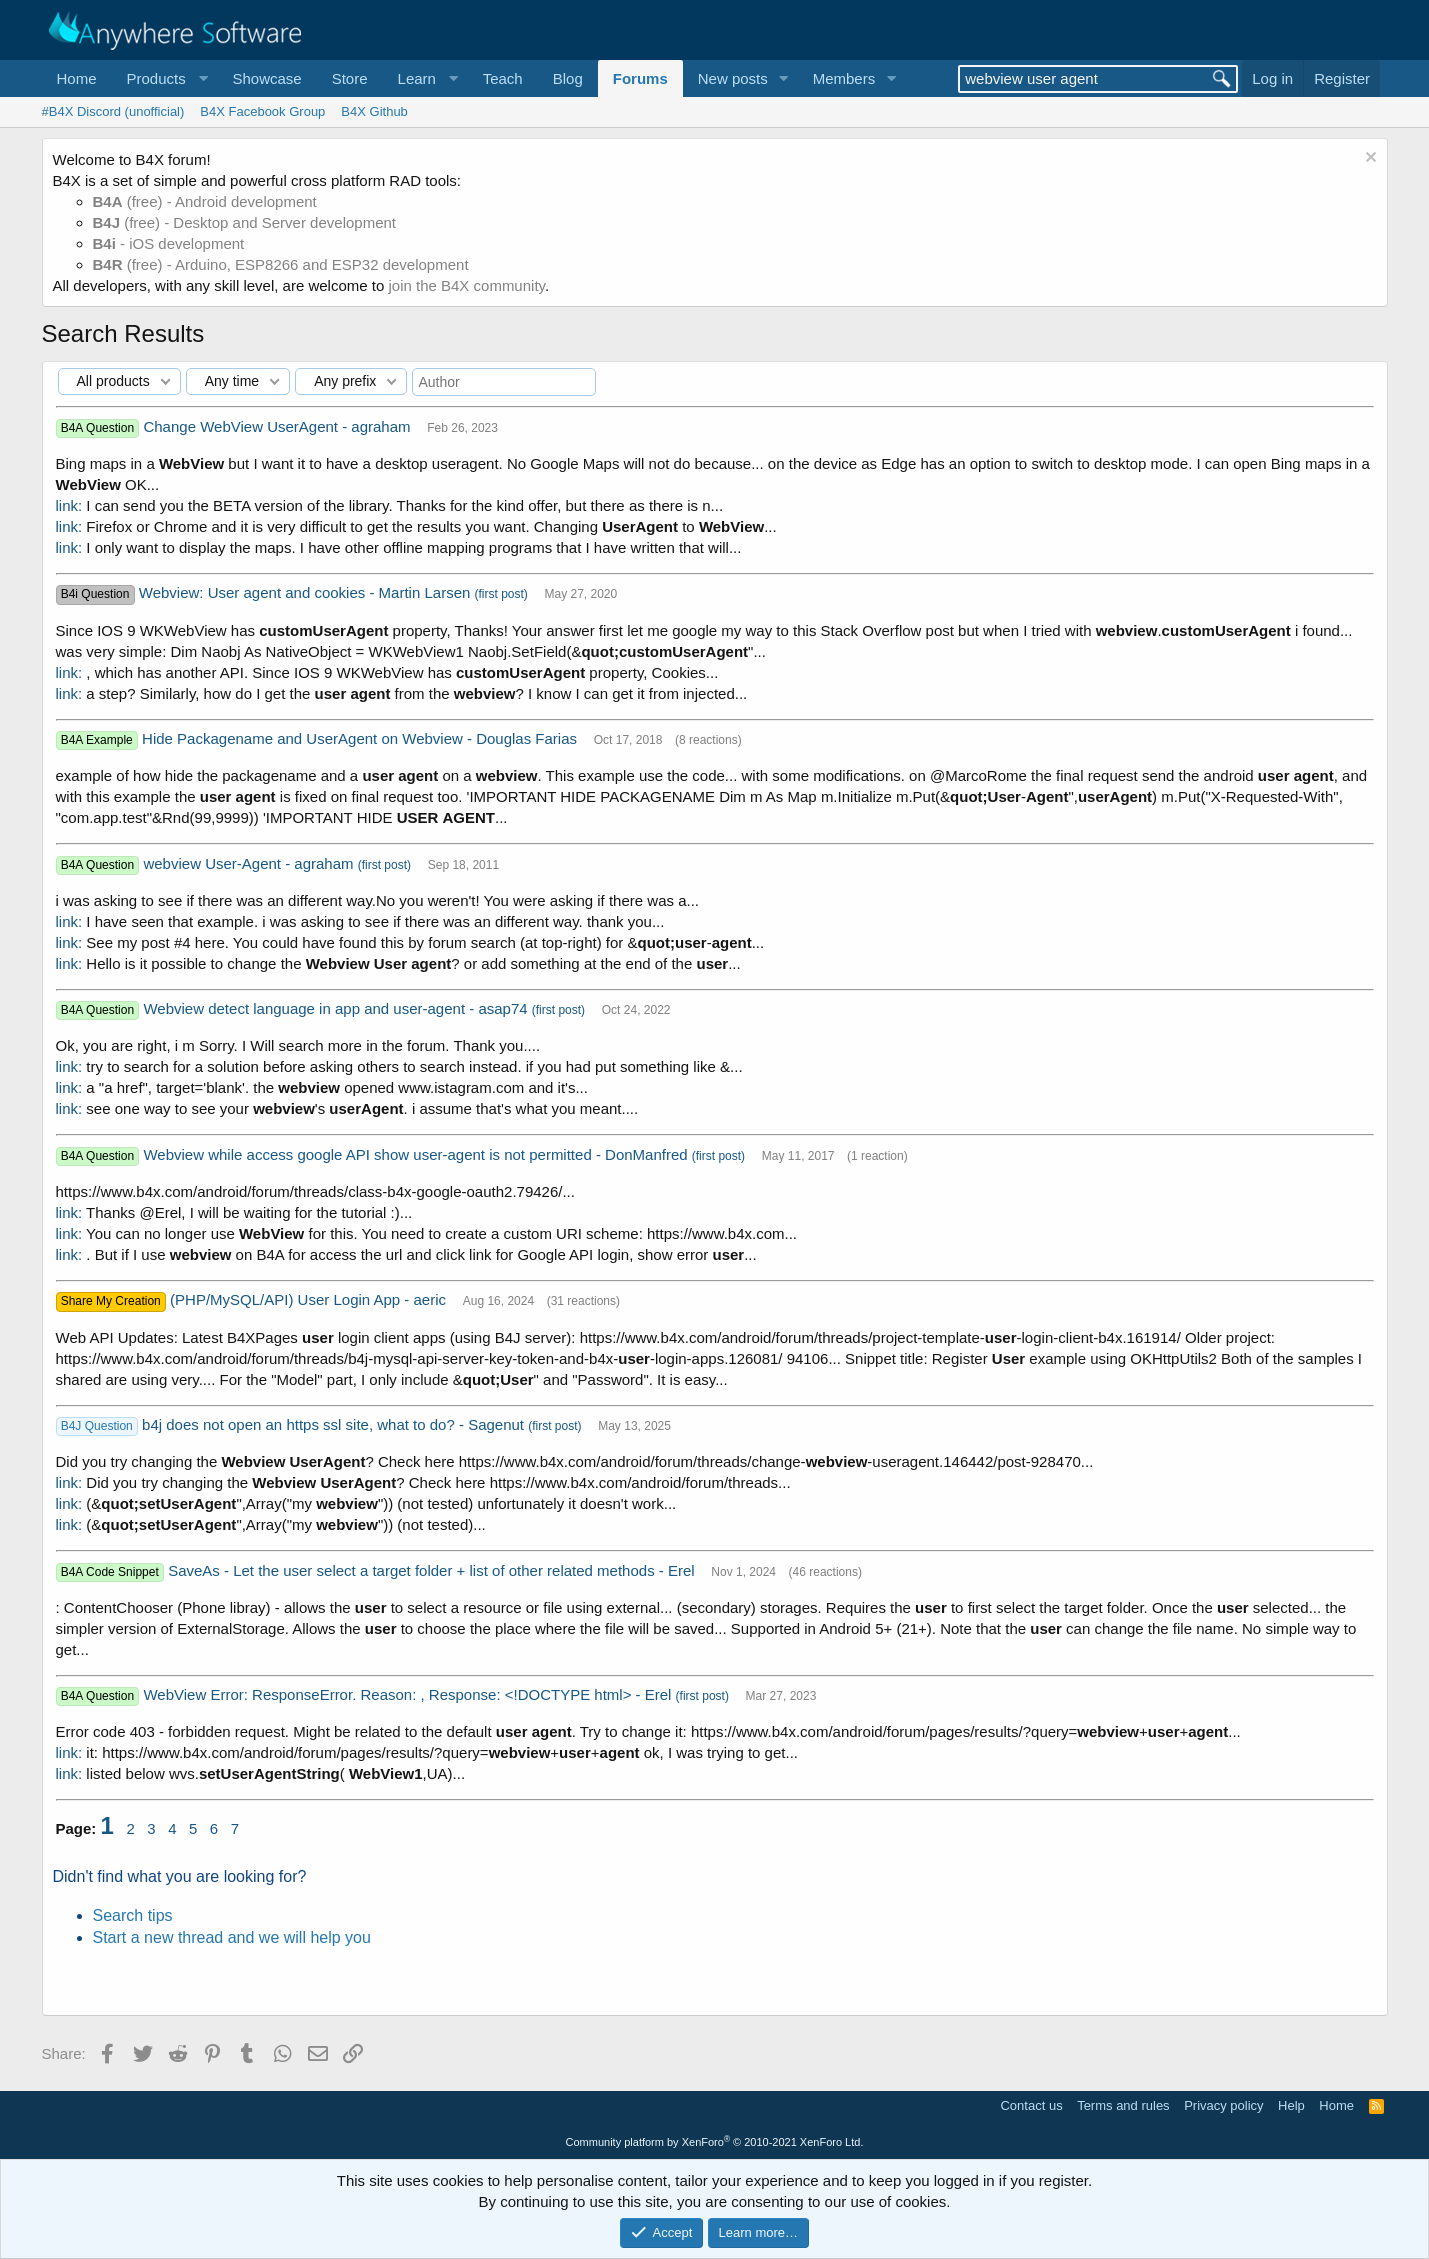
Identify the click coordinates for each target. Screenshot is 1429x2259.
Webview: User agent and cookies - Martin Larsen (307, 592)
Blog (568, 78)
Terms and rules (1123, 2105)
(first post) (500, 594)
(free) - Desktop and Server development (245, 222)
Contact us (1031, 2105)
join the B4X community (466, 285)
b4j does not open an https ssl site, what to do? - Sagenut (335, 1424)
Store (350, 78)
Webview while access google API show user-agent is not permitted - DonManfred (417, 1154)
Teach (503, 78)
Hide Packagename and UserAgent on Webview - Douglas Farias (361, 738)
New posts (733, 78)
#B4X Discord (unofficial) (113, 111)
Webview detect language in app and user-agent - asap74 (337, 1008)
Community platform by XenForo (715, 2142)
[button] (165, 78)
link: (69, 505)
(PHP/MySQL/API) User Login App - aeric (310, 1299)
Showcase (266, 78)
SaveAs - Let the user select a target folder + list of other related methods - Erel (433, 1570)
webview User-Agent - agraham (250, 863)
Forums (640, 78)
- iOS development (169, 243)
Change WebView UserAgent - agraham (278, 426)
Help (1291, 2105)
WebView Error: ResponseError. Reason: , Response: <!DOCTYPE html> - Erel (409, 1694)
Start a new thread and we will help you (232, 1937)
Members (844, 78)
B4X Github (374, 111)
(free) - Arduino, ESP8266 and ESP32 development (281, 264)
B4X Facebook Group (262, 111)
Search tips (133, 1915)
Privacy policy (1223, 2105)
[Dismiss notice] (1368, 159)
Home (77, 78)
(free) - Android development (205, 201)
